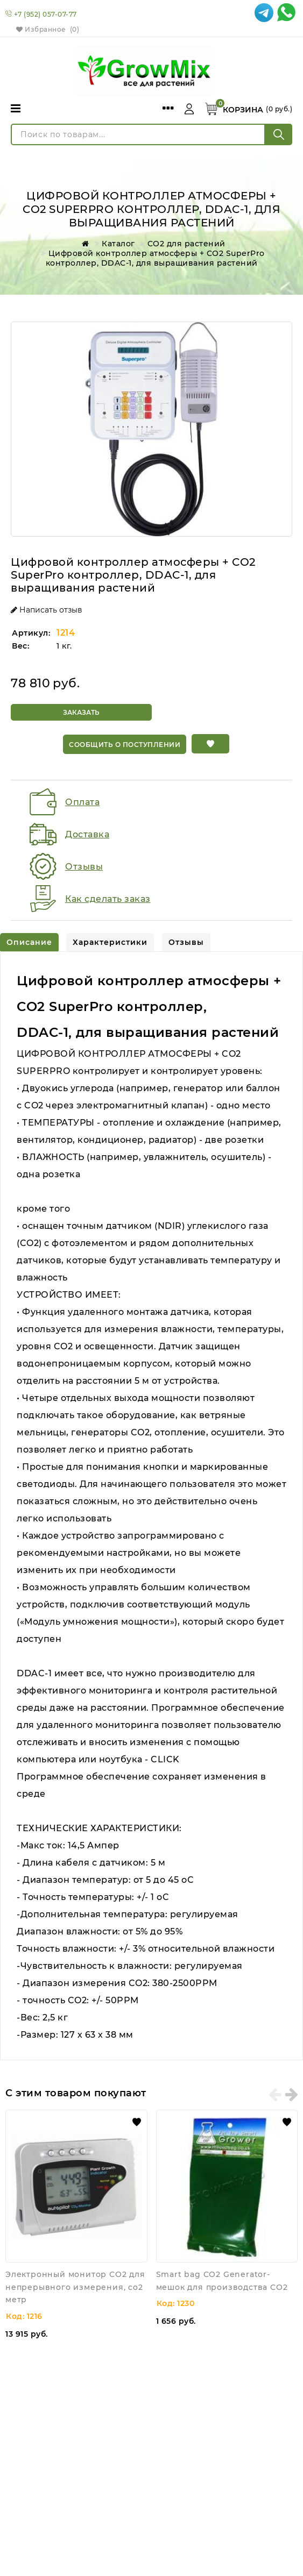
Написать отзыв (46, 610)
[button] (210, 743)
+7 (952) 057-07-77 (45, 14)
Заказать (81, 712)
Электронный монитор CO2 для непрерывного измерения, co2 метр (75, 2285)
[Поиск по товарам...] (138, 134)
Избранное (47, 29)
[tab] (29, 940)
